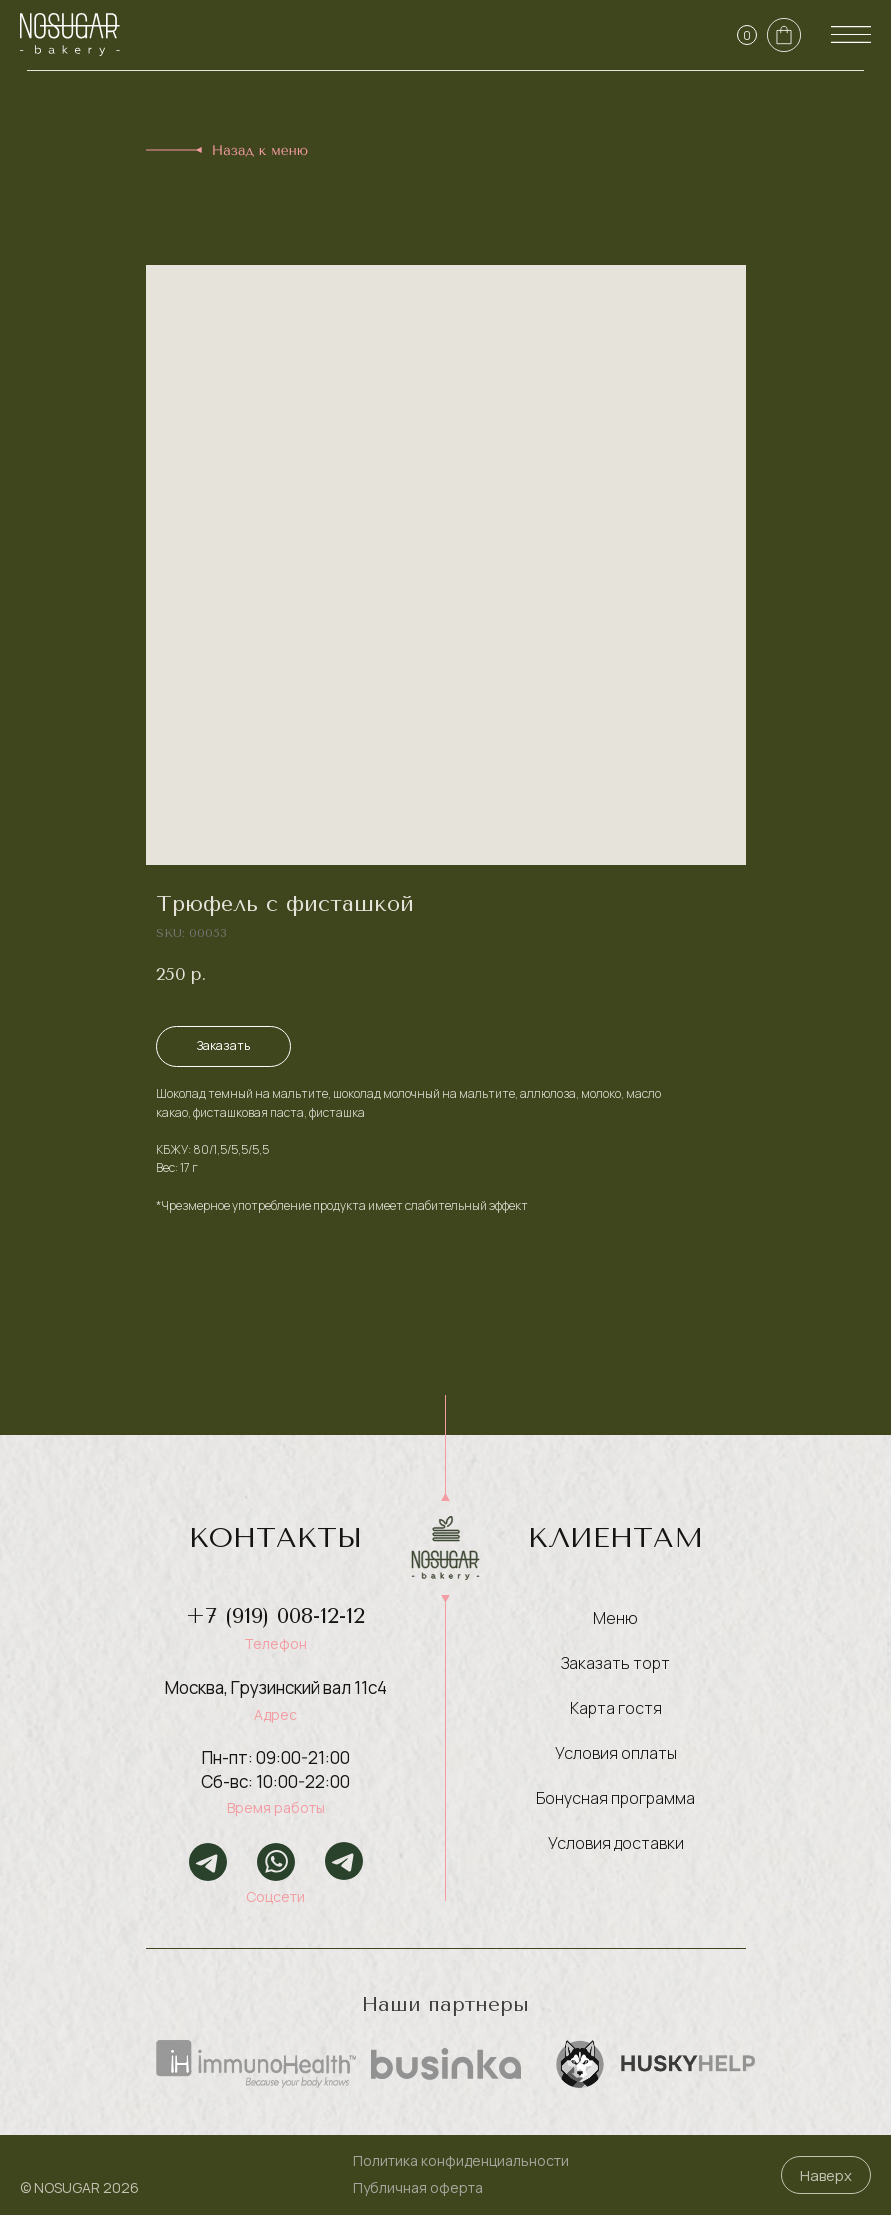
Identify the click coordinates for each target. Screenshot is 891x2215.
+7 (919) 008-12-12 (275, 1616)
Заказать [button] (223, 1045)
